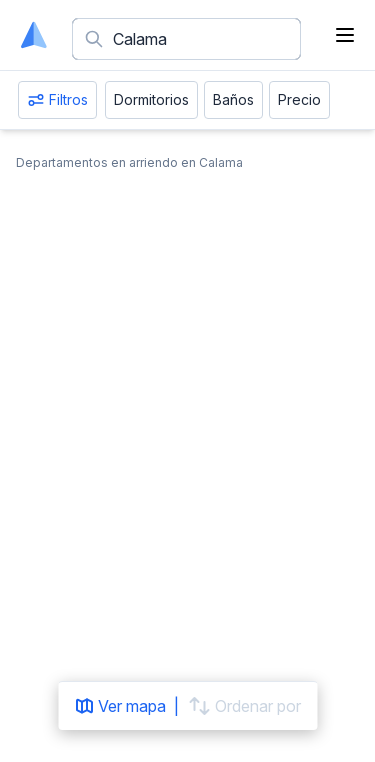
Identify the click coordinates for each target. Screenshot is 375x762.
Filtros (57, 100)
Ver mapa (120, 706)
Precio (299, 99)
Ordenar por (244, 706)
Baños (233, 99)
